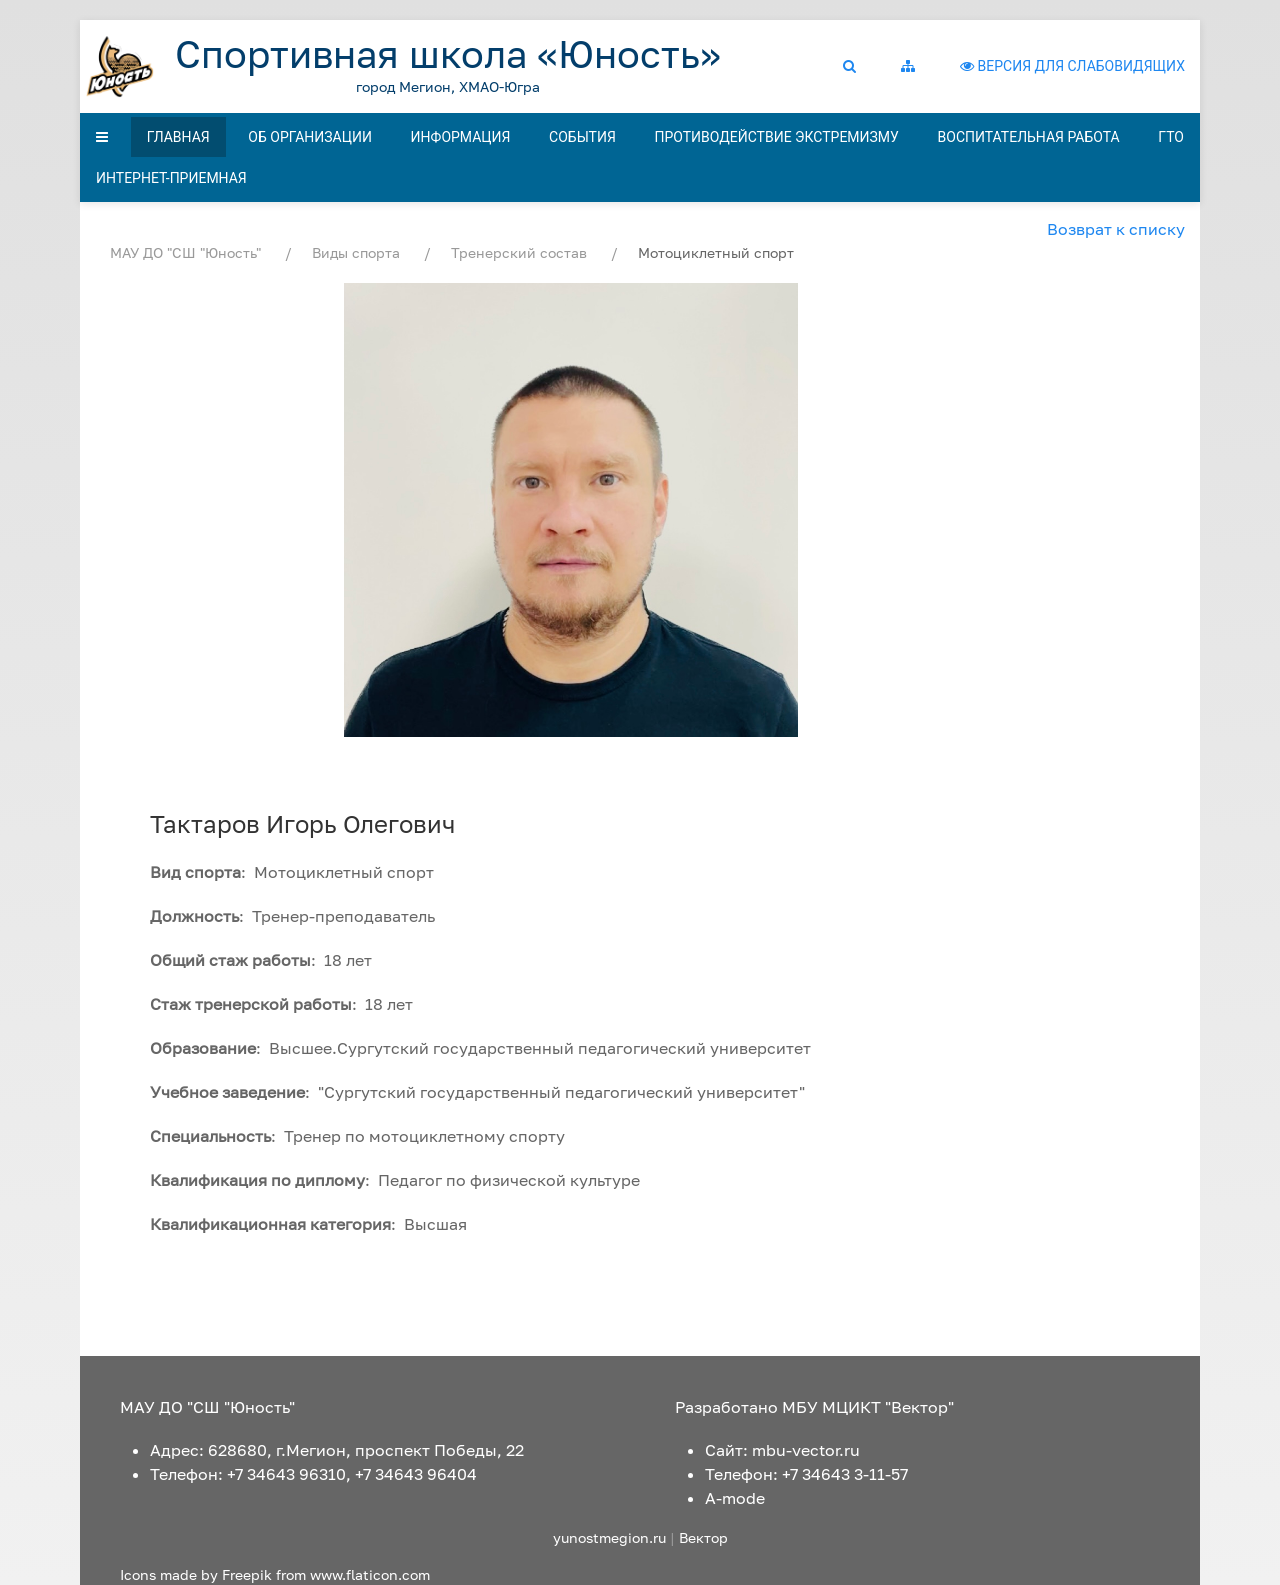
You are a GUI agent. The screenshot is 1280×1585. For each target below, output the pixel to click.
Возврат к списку (1116, 229)
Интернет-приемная (171, 178)
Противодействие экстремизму (776, 137)
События (582, 137)
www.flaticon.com (370, 1574)
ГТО (1171, 137)
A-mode (735, 1498)
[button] (857, 66)
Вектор (703, 1537)
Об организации (310, 137)
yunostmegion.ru (609, 1537)
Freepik (247, 1574)
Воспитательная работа (1029, 137)
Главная (178, 137)
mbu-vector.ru (806, 1450)
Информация (461, 137)
